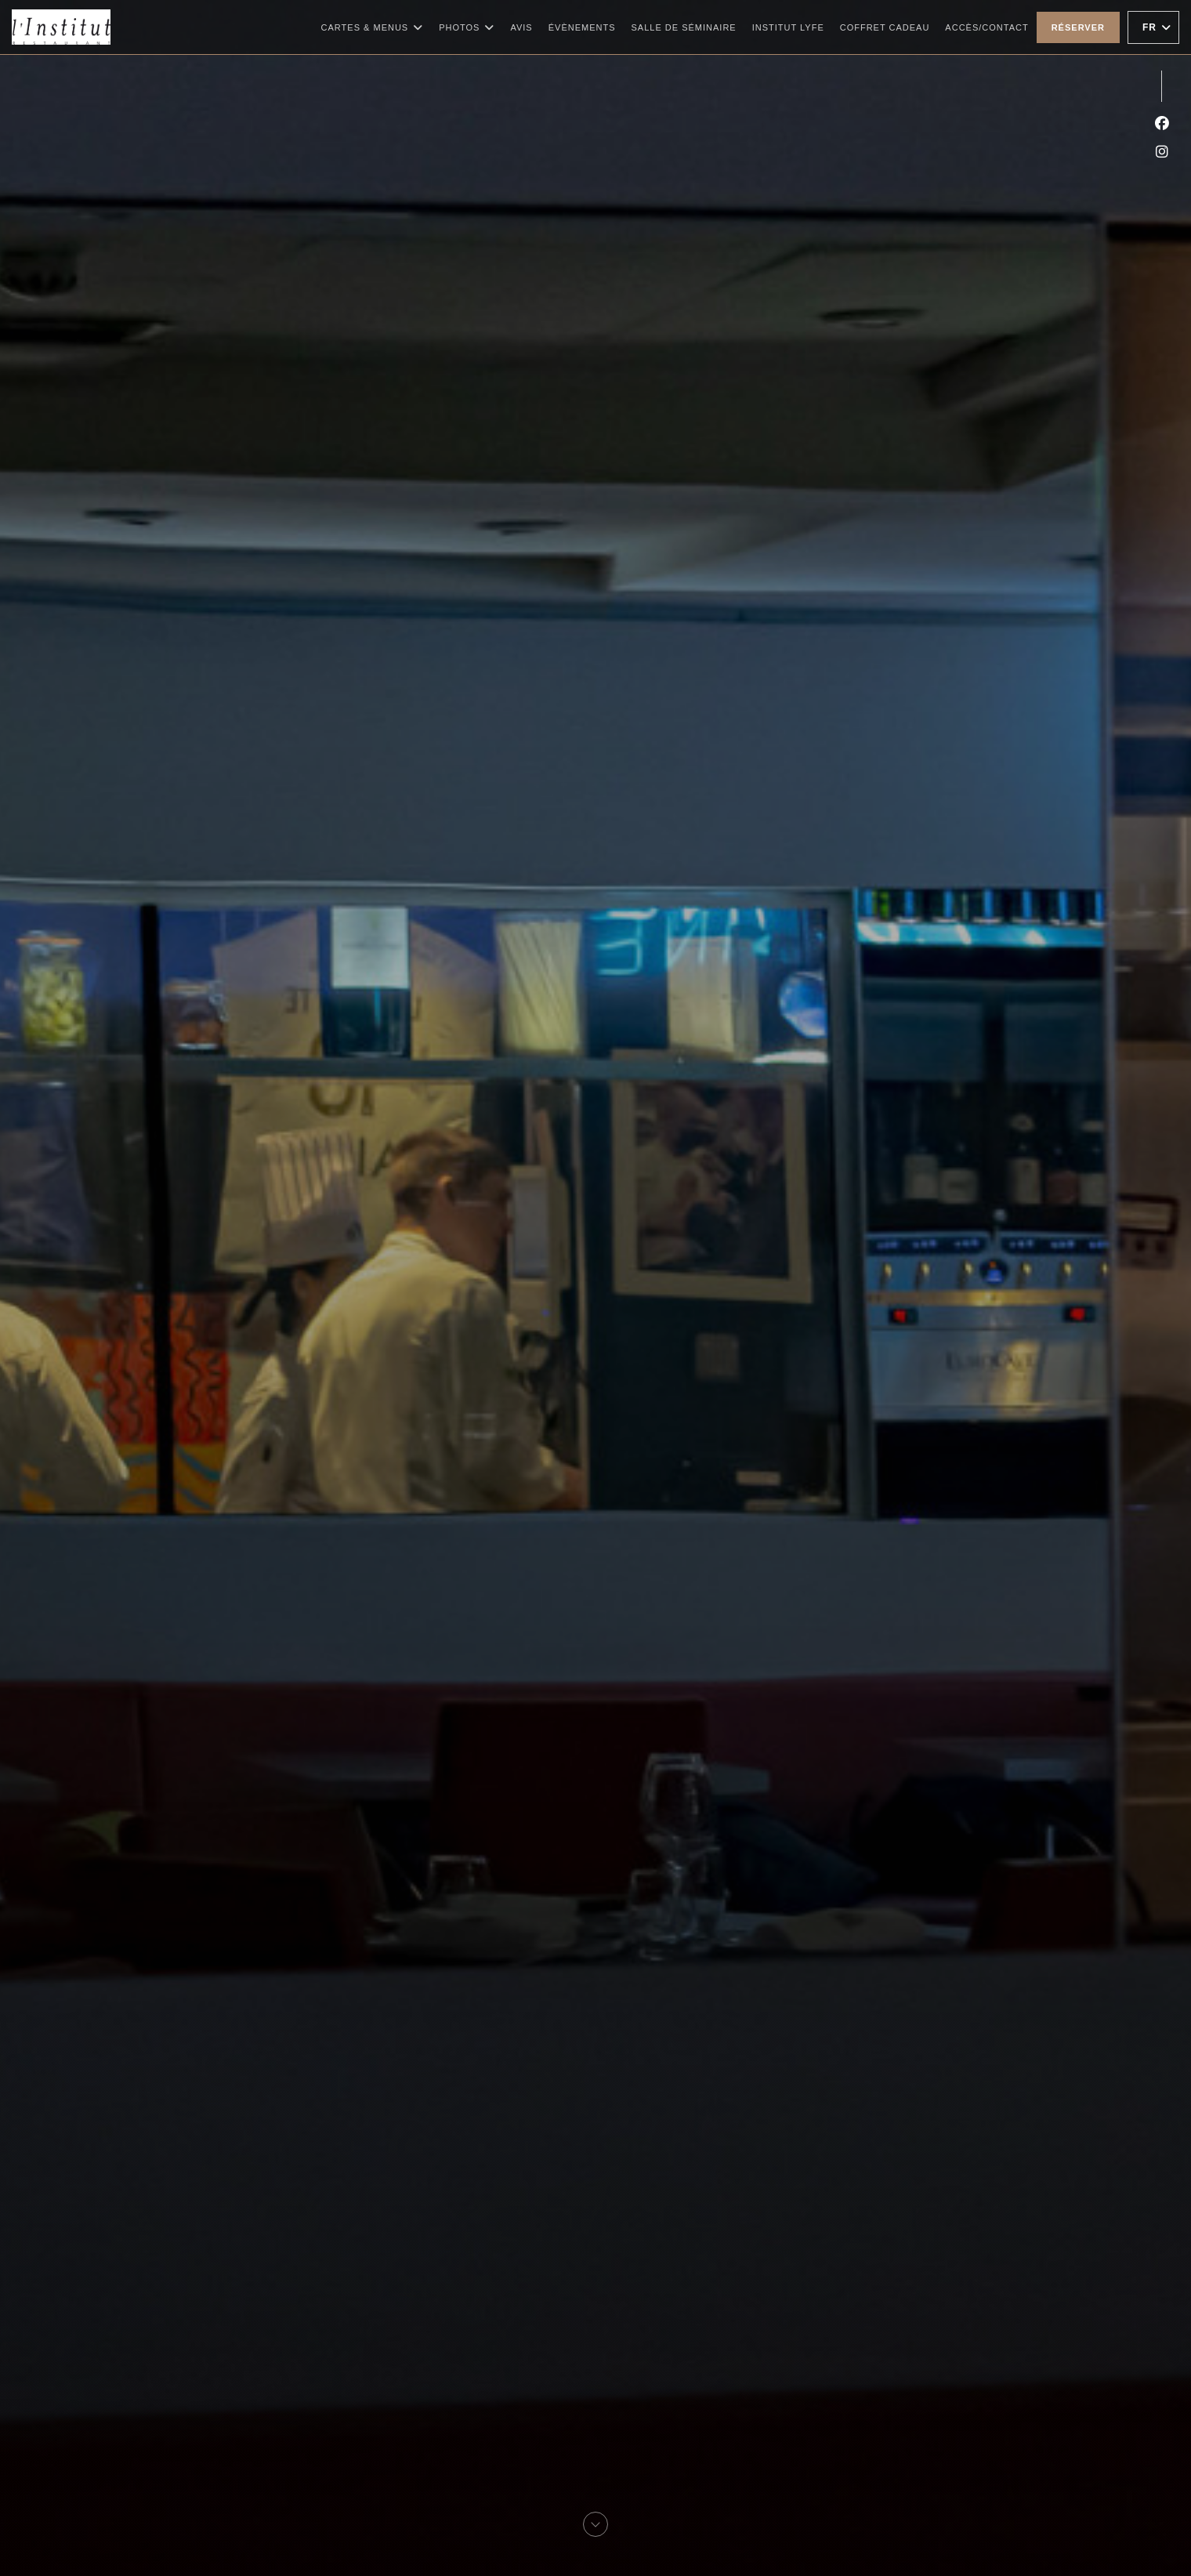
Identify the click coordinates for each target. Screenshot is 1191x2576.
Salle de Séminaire (684, 27)
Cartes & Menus (372, 27)
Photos (466, 27)
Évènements (582, 27)
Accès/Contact (986, 27)
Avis (521, 27)
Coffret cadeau (885, 25)
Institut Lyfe (788, 25)
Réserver (1078, 27)
